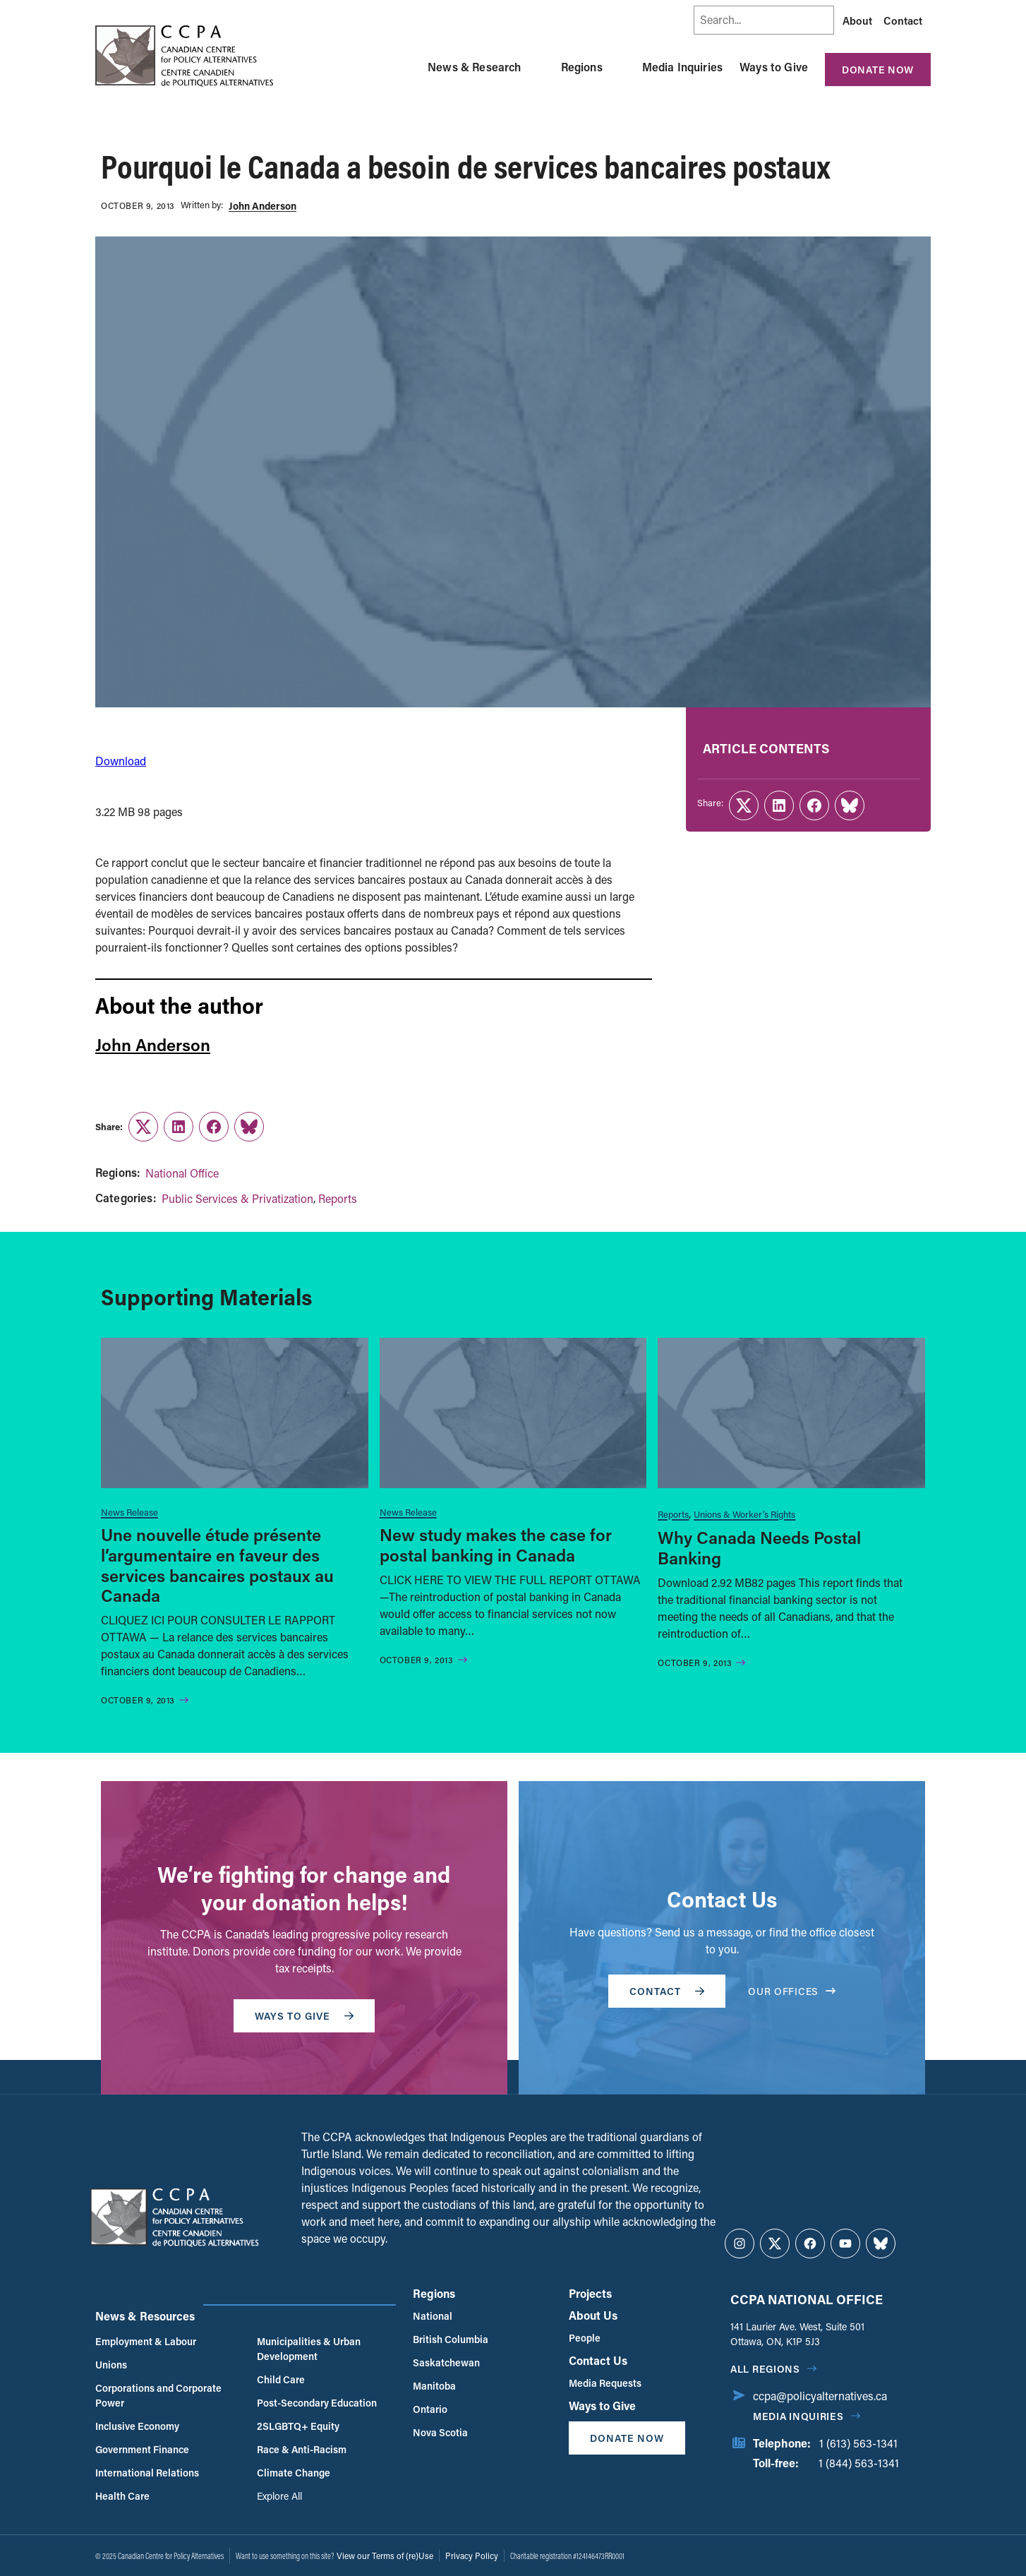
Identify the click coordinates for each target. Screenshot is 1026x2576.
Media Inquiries (682, 66)
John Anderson (262, 205)
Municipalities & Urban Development (309, 2349)
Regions (582, 66)
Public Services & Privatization (237, 1198)
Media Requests (605, 2383)
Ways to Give (774, 66)
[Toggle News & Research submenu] (538, 67)
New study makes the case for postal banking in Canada (496, 1544)
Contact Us (598, 2360)
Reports (337, 1198)
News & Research (474, 66)
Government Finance (142, 2449)
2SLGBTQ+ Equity (298, 2426)
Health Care (122, 2496)
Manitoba (434, 2385)
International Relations (147, 2472)
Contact (902, 20)
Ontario (430, 2409)
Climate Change (293, 2472)
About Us (593, 2315)
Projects (590, 2293)
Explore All (279, 2496)
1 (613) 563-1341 (858, 2443)
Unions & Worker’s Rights (744, 1514)
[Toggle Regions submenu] (619, 67)
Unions (111, 2364)
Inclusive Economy (137, 2426)
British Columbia (450, 2339)
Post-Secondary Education (317, 2402)
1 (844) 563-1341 (859, 2462)
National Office (182, 1173)
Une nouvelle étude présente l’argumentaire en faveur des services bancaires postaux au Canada (217, 1564)
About (857, 20)
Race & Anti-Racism (301, 2449)
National (432, 2316)
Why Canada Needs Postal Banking (759, 1547)
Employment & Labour (145, 2341)
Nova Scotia (440, 2432)
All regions (765, 2369)
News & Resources (145, 2315)
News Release (129, 1512)
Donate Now (878, 69)
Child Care (281, 2379)
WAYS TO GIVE (304, 2016)
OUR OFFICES (791, 1991)
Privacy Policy (471, 2555)
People (584, 2337)
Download (120, 760)
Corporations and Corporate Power (158, 2395)
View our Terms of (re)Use (385, 2555)
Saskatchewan (446, 2362)
